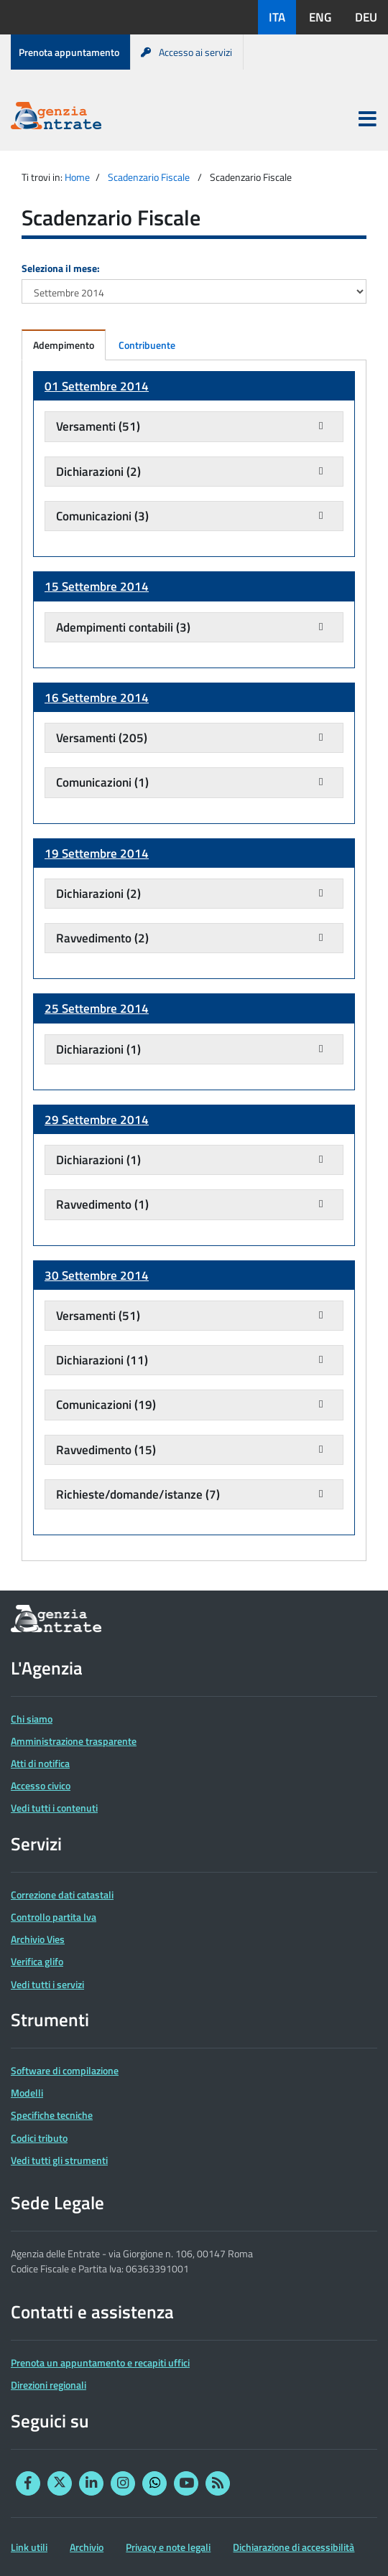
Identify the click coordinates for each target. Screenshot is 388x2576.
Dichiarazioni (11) (102, 1360)
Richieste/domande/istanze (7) (138, 1494)
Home (77, 176)
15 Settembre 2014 (97, 586)
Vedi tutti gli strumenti (59, 2160)
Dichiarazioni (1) (98, 1049)
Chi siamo (31, 1718)
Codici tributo (39, 2137)
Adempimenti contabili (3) (123, 627)
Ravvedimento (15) (106, 1450)
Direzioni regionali (48, 2384)
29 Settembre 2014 (97, 1119)
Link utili (29, 2546)
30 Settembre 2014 (97, 1275)
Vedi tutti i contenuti (54, 1807)
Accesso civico (40, 1785)
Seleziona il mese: (61, 268)
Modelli (27, 2092)
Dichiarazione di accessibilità (293, 2546)
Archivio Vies (38, 1939)
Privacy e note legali (168, 2546)
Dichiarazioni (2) (98, 471)
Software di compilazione (65, 2070)
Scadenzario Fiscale (149, 176)
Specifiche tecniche (52, 2114)
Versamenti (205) (101, 738)
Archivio (86, 2546)
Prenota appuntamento (69, 52)
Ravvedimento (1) (102, 1204)
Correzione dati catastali (62, 1894)
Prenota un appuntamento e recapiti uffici (100, 2362)
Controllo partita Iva (53, 1916)
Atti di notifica (40, 1763)
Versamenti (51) (98, 426)
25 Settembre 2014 (97, 1008)
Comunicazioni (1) (102, 782)
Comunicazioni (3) (102, 516)
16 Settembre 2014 (97, 697)
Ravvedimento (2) (102, 938)
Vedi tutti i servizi (47, 1984)
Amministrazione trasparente (74, 1740)
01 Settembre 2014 (97, 386)
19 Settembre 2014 (97, 853)
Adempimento (63, 344)
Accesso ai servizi (186, 52)
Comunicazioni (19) (106, 1404)
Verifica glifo (37, 1961)
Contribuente (147, 344)
